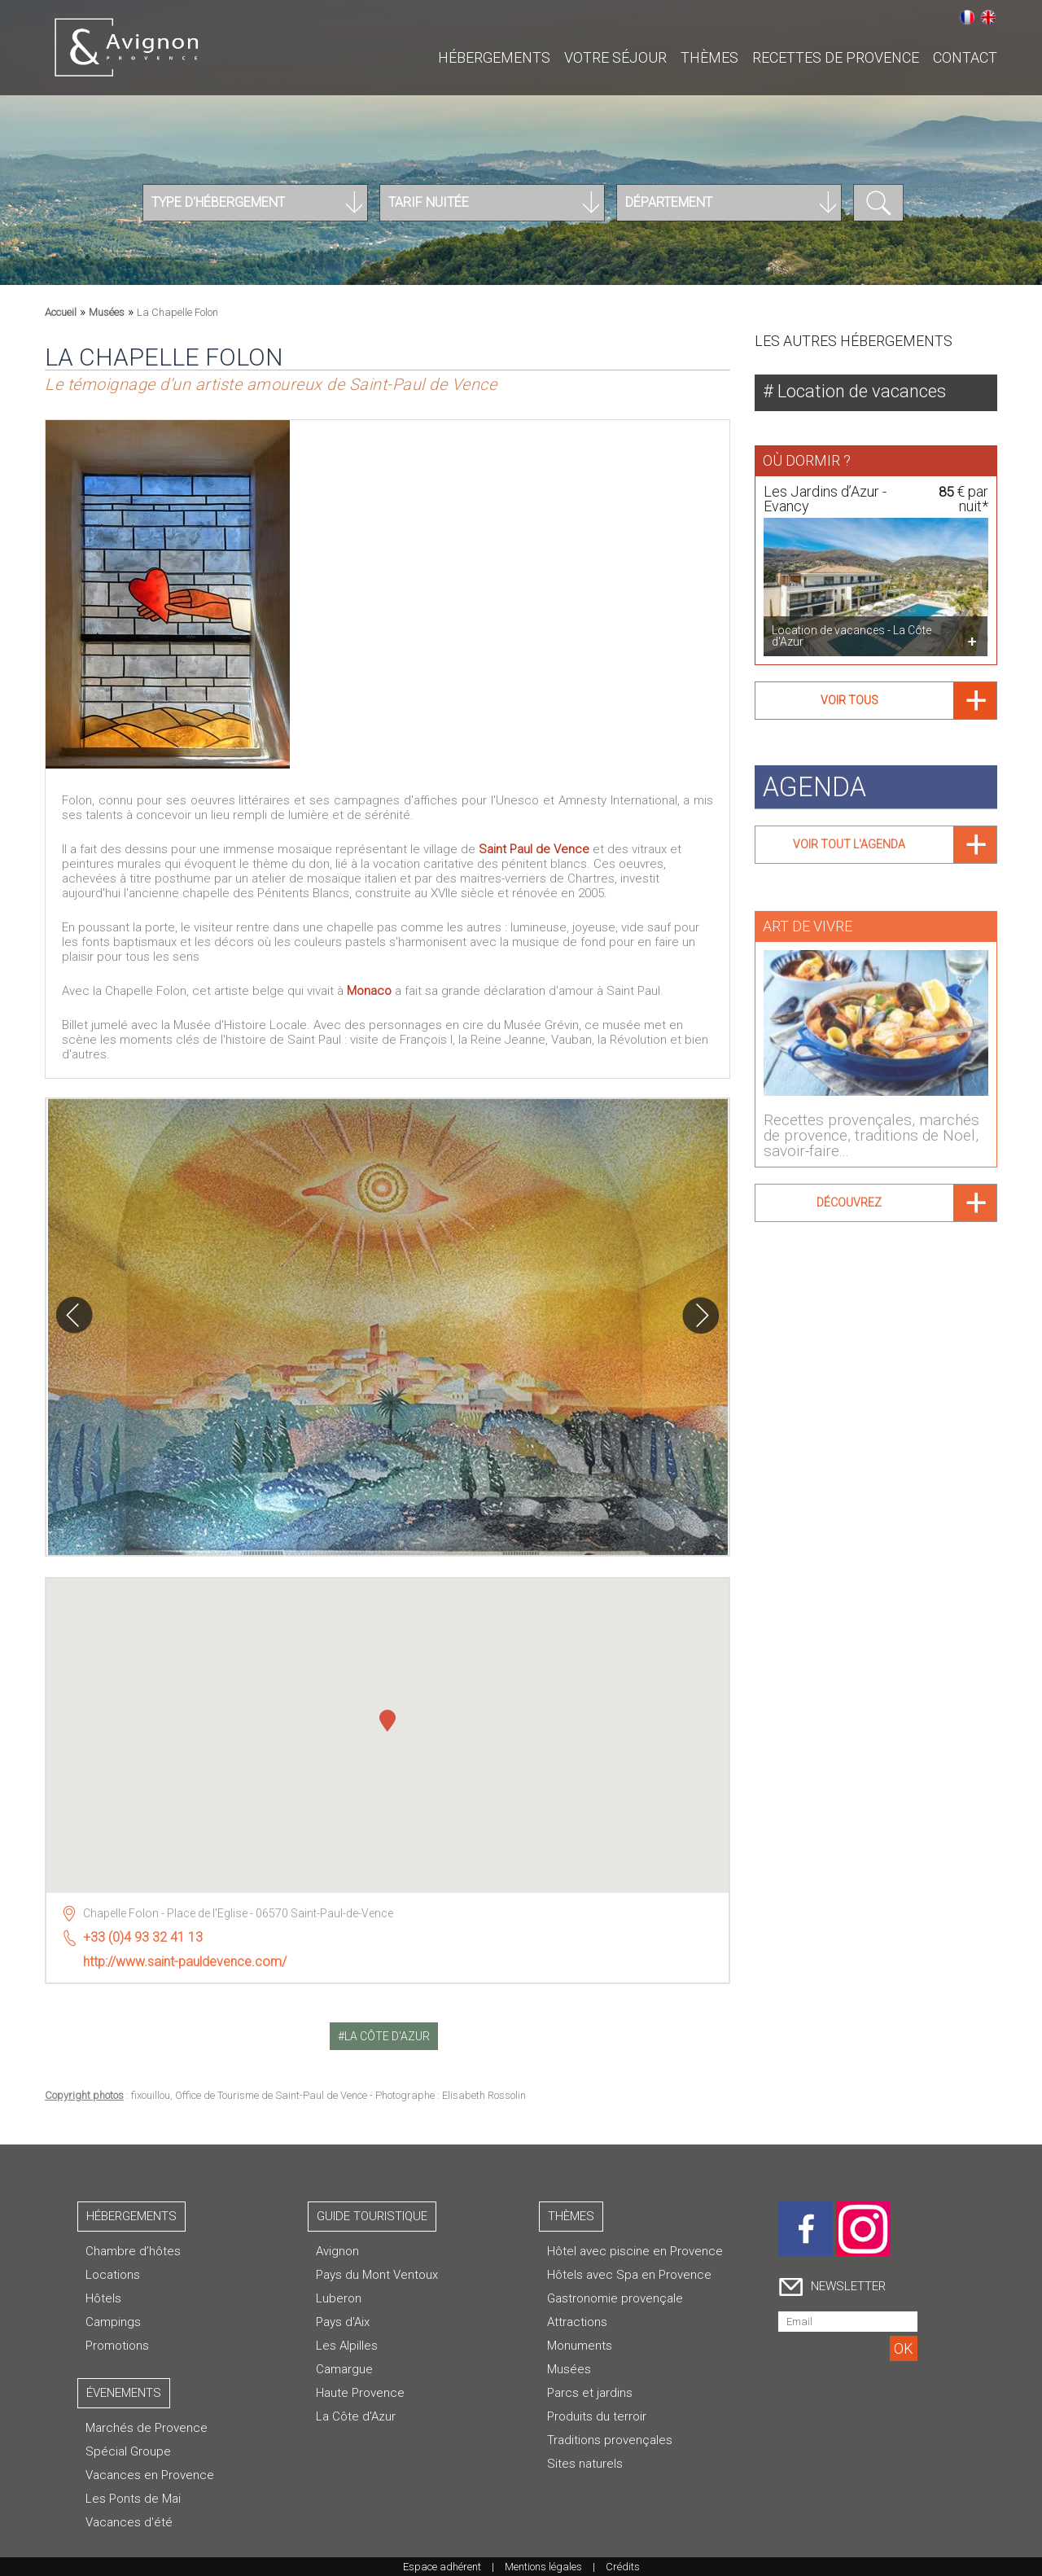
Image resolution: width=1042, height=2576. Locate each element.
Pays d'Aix (343, 2322)
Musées (107, 312)
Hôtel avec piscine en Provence (635, 2251)
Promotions (117, 2345)
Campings (113, 2322)
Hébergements (494, 57)
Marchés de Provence (146, 2427)
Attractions (577, 2322)
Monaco (371, 991)
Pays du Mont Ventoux (377, 2274)
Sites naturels (585, 2463)
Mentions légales (543, 2567)
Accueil (61, 312)
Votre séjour (615, 57)
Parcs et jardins (590, 2392)
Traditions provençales (609, 2440)
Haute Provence (360, 2392)
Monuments (579, 2345)
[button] (387, 1716)
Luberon (338, 2298)
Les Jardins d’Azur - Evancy (825, 499)
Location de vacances (859, 391)
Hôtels (103, 2298)
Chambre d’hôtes (133, 2251)
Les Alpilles (347, 2345)
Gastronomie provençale (615, 2298)
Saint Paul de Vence (534, 849)
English (988, 17)
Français (967, 17)
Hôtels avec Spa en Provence (629, 2274)
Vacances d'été (129, 2522)
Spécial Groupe (128, 2451)
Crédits (623, 2567)
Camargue (344, 2369)
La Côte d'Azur (356, 2416)
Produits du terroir (596, 2416)
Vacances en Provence (149, 2475)
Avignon (337, 2251)
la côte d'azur (387, 2036)
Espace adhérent (442, 2567)
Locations (112, 2274)
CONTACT (965, 57)
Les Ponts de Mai (133, 2498)
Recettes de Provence (835, 57)
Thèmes (709, 57)
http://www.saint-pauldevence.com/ (185, 1955)
